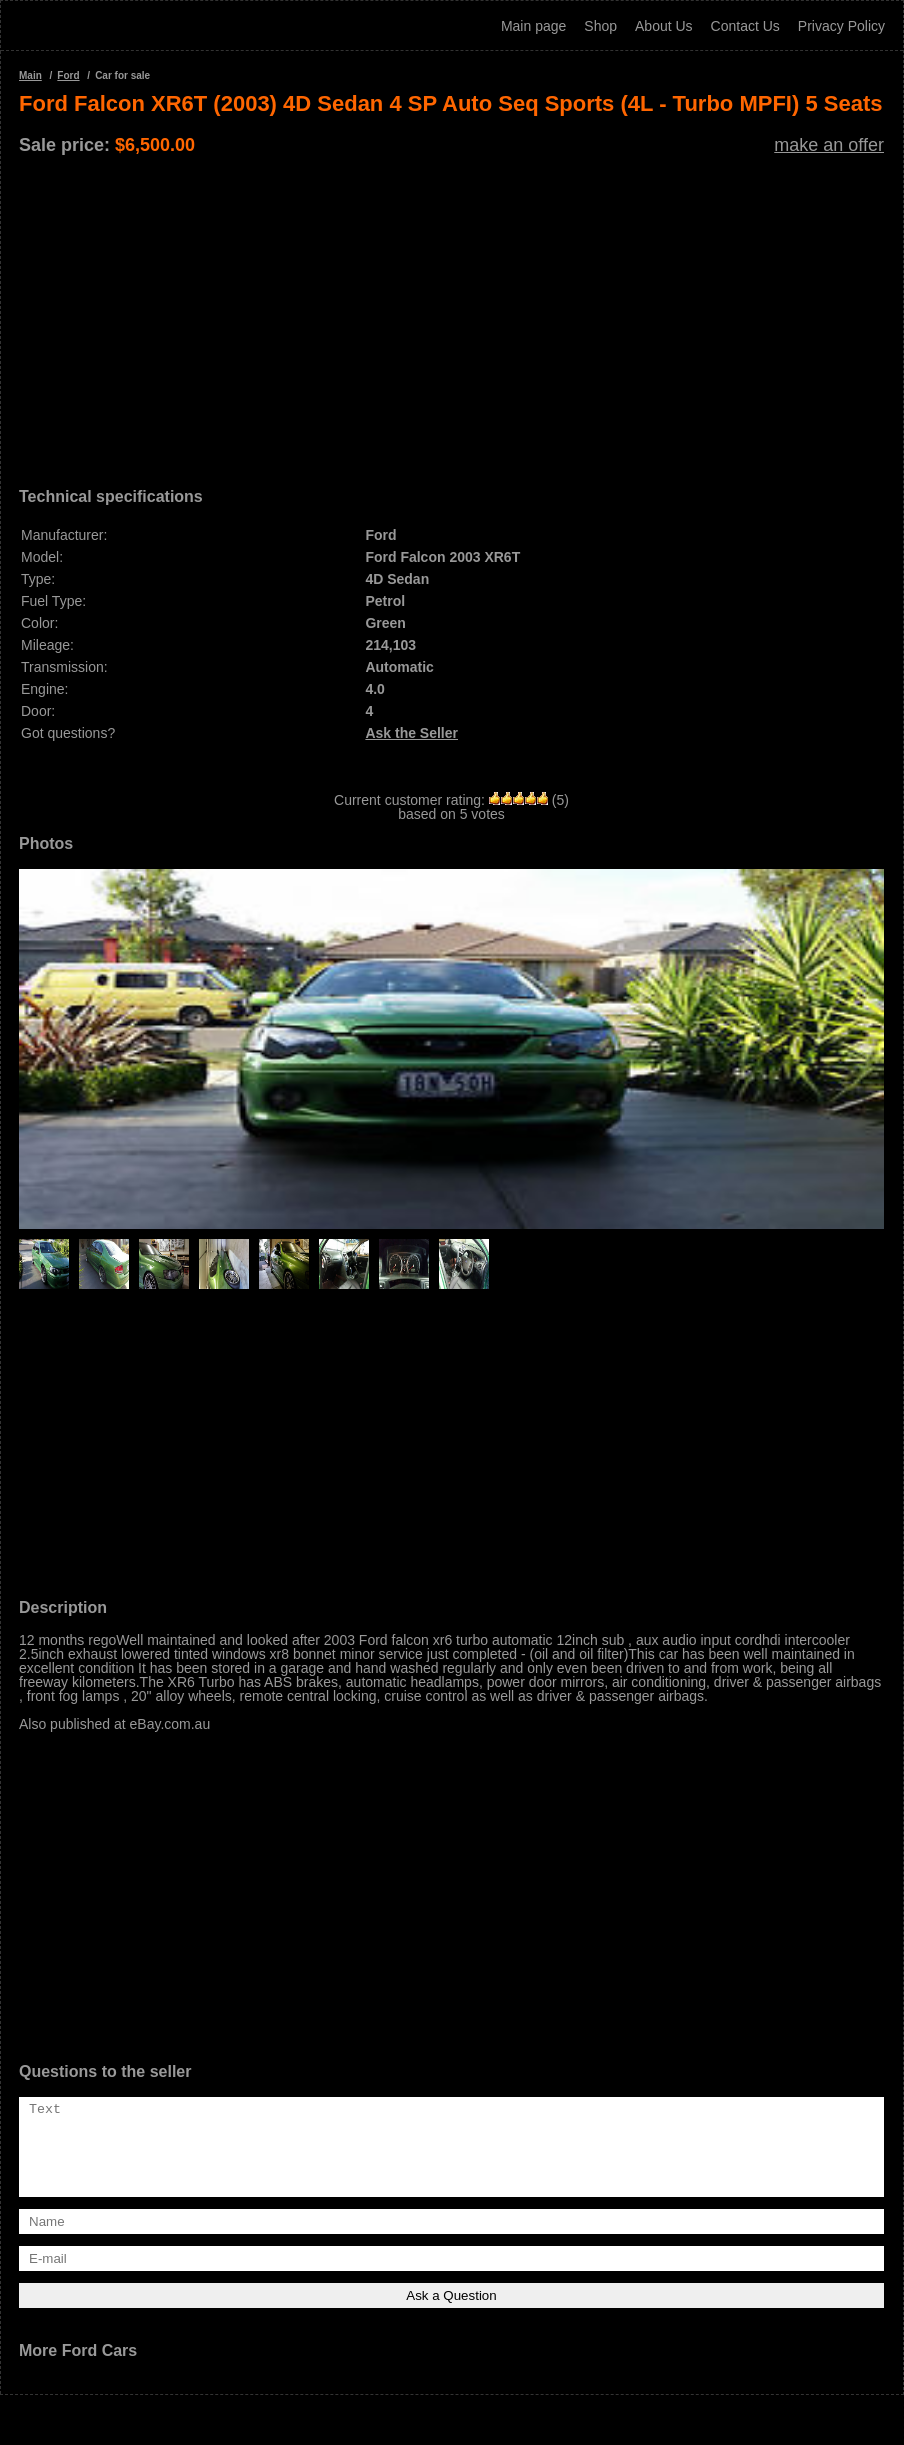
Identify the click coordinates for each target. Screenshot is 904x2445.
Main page (533, 26)
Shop (600, 26)
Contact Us (745, 26)
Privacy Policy (841, 26)
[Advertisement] (451, 314)
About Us (664, 26)
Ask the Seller (411, 733)
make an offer (829, 145)
